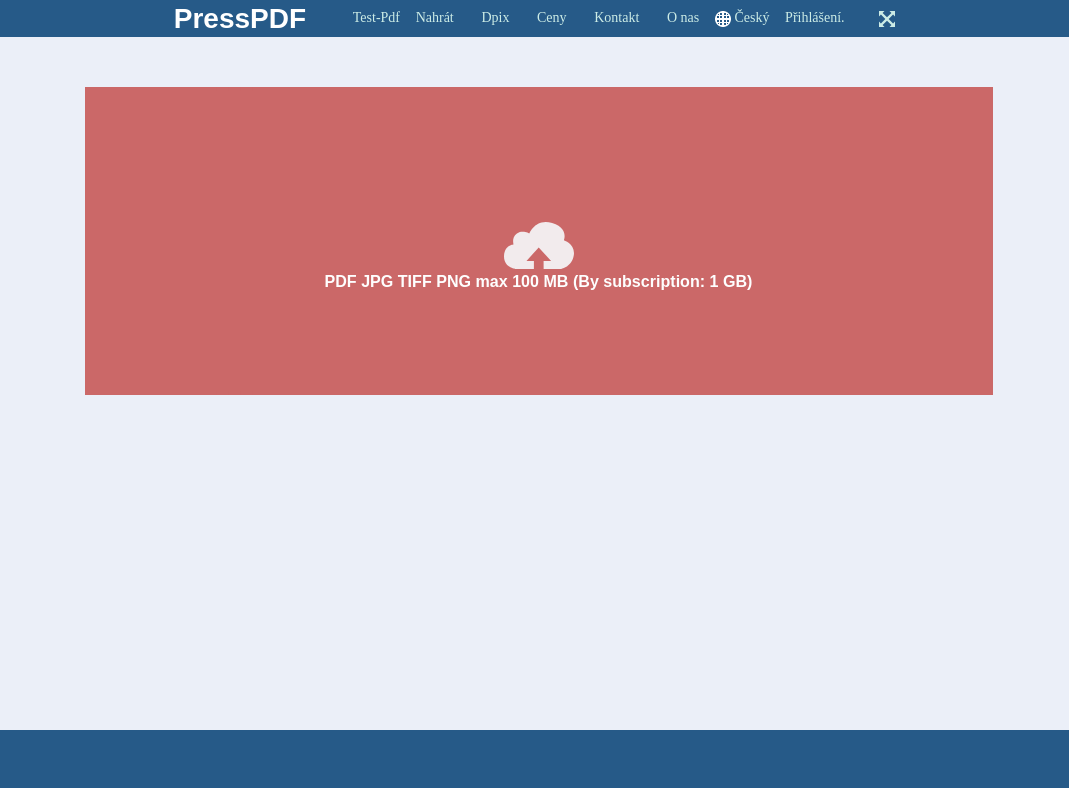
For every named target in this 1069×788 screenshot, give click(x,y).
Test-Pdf (376, 17)
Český (751, 17)
